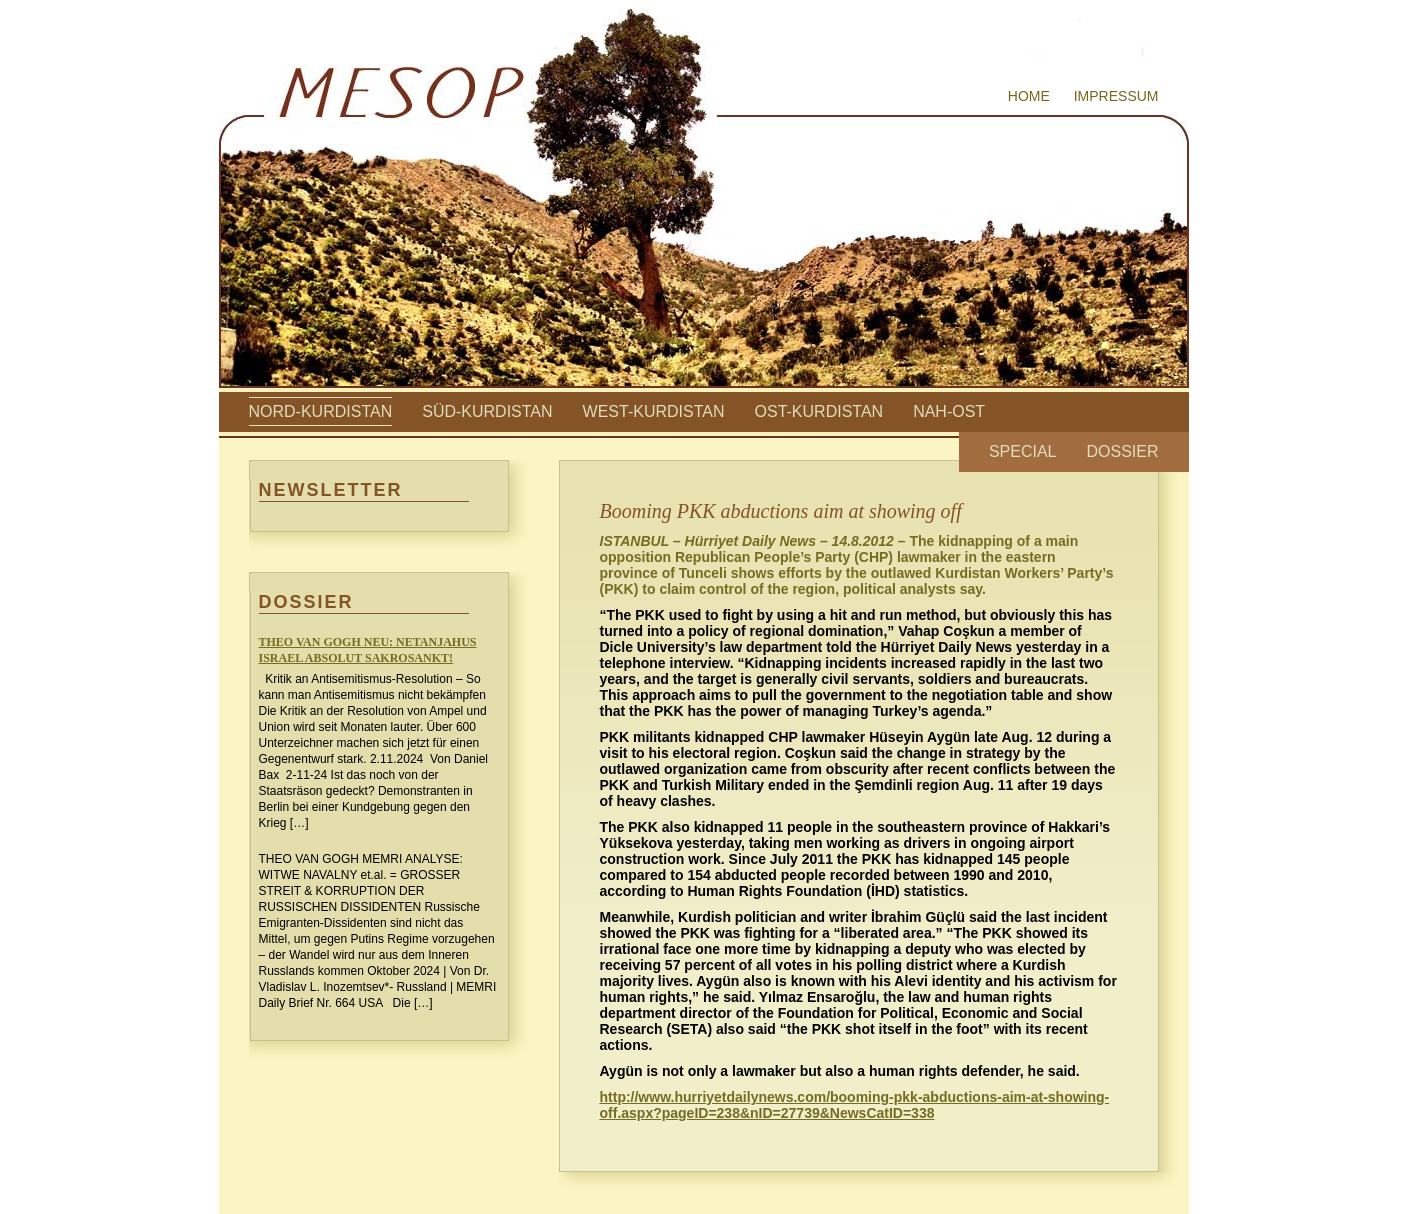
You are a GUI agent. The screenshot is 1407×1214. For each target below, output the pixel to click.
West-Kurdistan (654, 411)
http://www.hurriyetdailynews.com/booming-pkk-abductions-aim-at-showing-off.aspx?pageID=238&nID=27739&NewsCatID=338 (855, 1105)
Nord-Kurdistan (321, 411)
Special (1023, 451)
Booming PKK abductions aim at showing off (781, 511)
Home (1029, 96)
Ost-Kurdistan (819, 411)
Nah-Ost (949, 411)
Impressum (1116, 96)
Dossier (1122, 451)
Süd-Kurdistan (487, 411)
